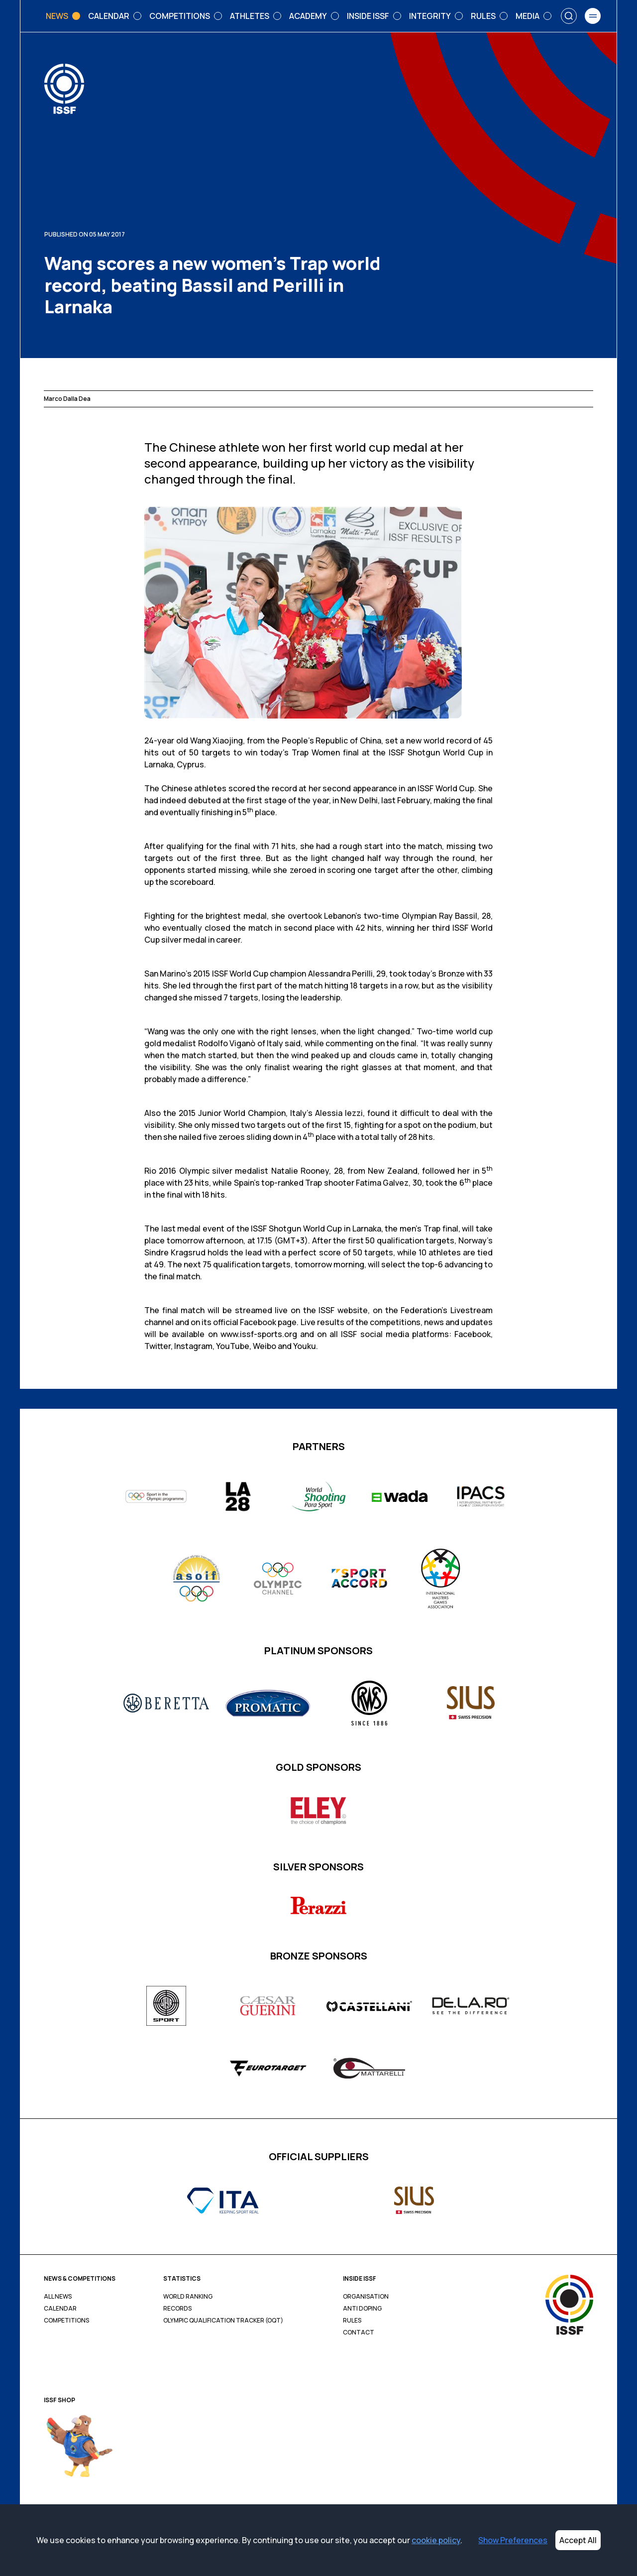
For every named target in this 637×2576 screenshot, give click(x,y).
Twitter (157, 1346)
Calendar (60, 2309)
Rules (352, 2321)
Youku (304, 1346)
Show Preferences (512, 2540)
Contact (358, 2332)
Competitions (66, 2321)
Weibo (264, 1346)
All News (58, 2297)
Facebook (472, 1334)
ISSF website (343, 1310)
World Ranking (187, 2297)
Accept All (578, 2540)
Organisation (366, 2297)
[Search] (569, 16)
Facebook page (268, 1322)
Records (177, 2309)
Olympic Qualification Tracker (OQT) (223, 2321)
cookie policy (436, 2540)
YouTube (232, 1346)
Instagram (193, 1346)
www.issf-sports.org (258, 1334)
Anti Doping (362, 2309)
